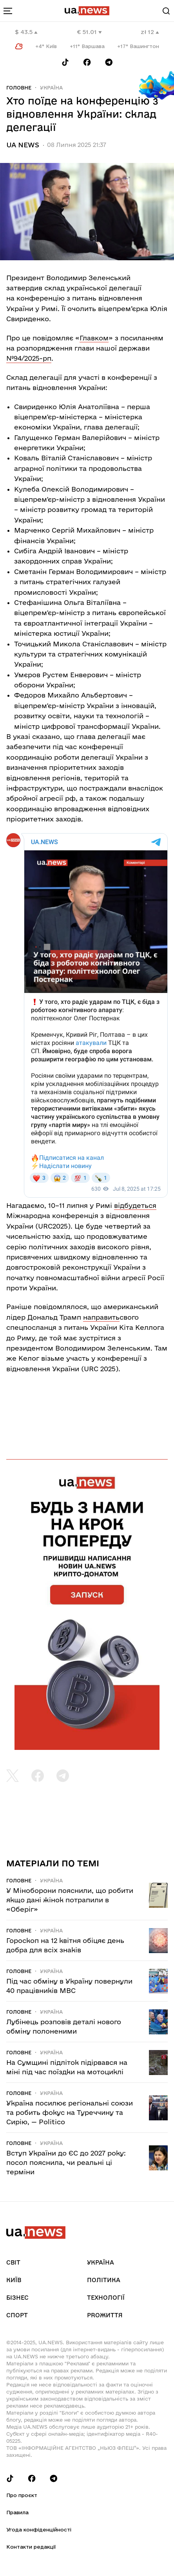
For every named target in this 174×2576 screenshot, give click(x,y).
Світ (13, 2262)
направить (101, 1317)
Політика (103, 2280)
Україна (51, 87)
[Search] (166, 11)
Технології (106, 2297)
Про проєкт (21, 2495)
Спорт (17, 2315)
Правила (17, 2512)
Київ (13, 2280)
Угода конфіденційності (38, 2529)
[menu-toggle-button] (8, 11)
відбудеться (135, 1205)
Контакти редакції (31, 2546)
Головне (18, 87)
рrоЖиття (105, 2315)
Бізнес (17, 2297)
